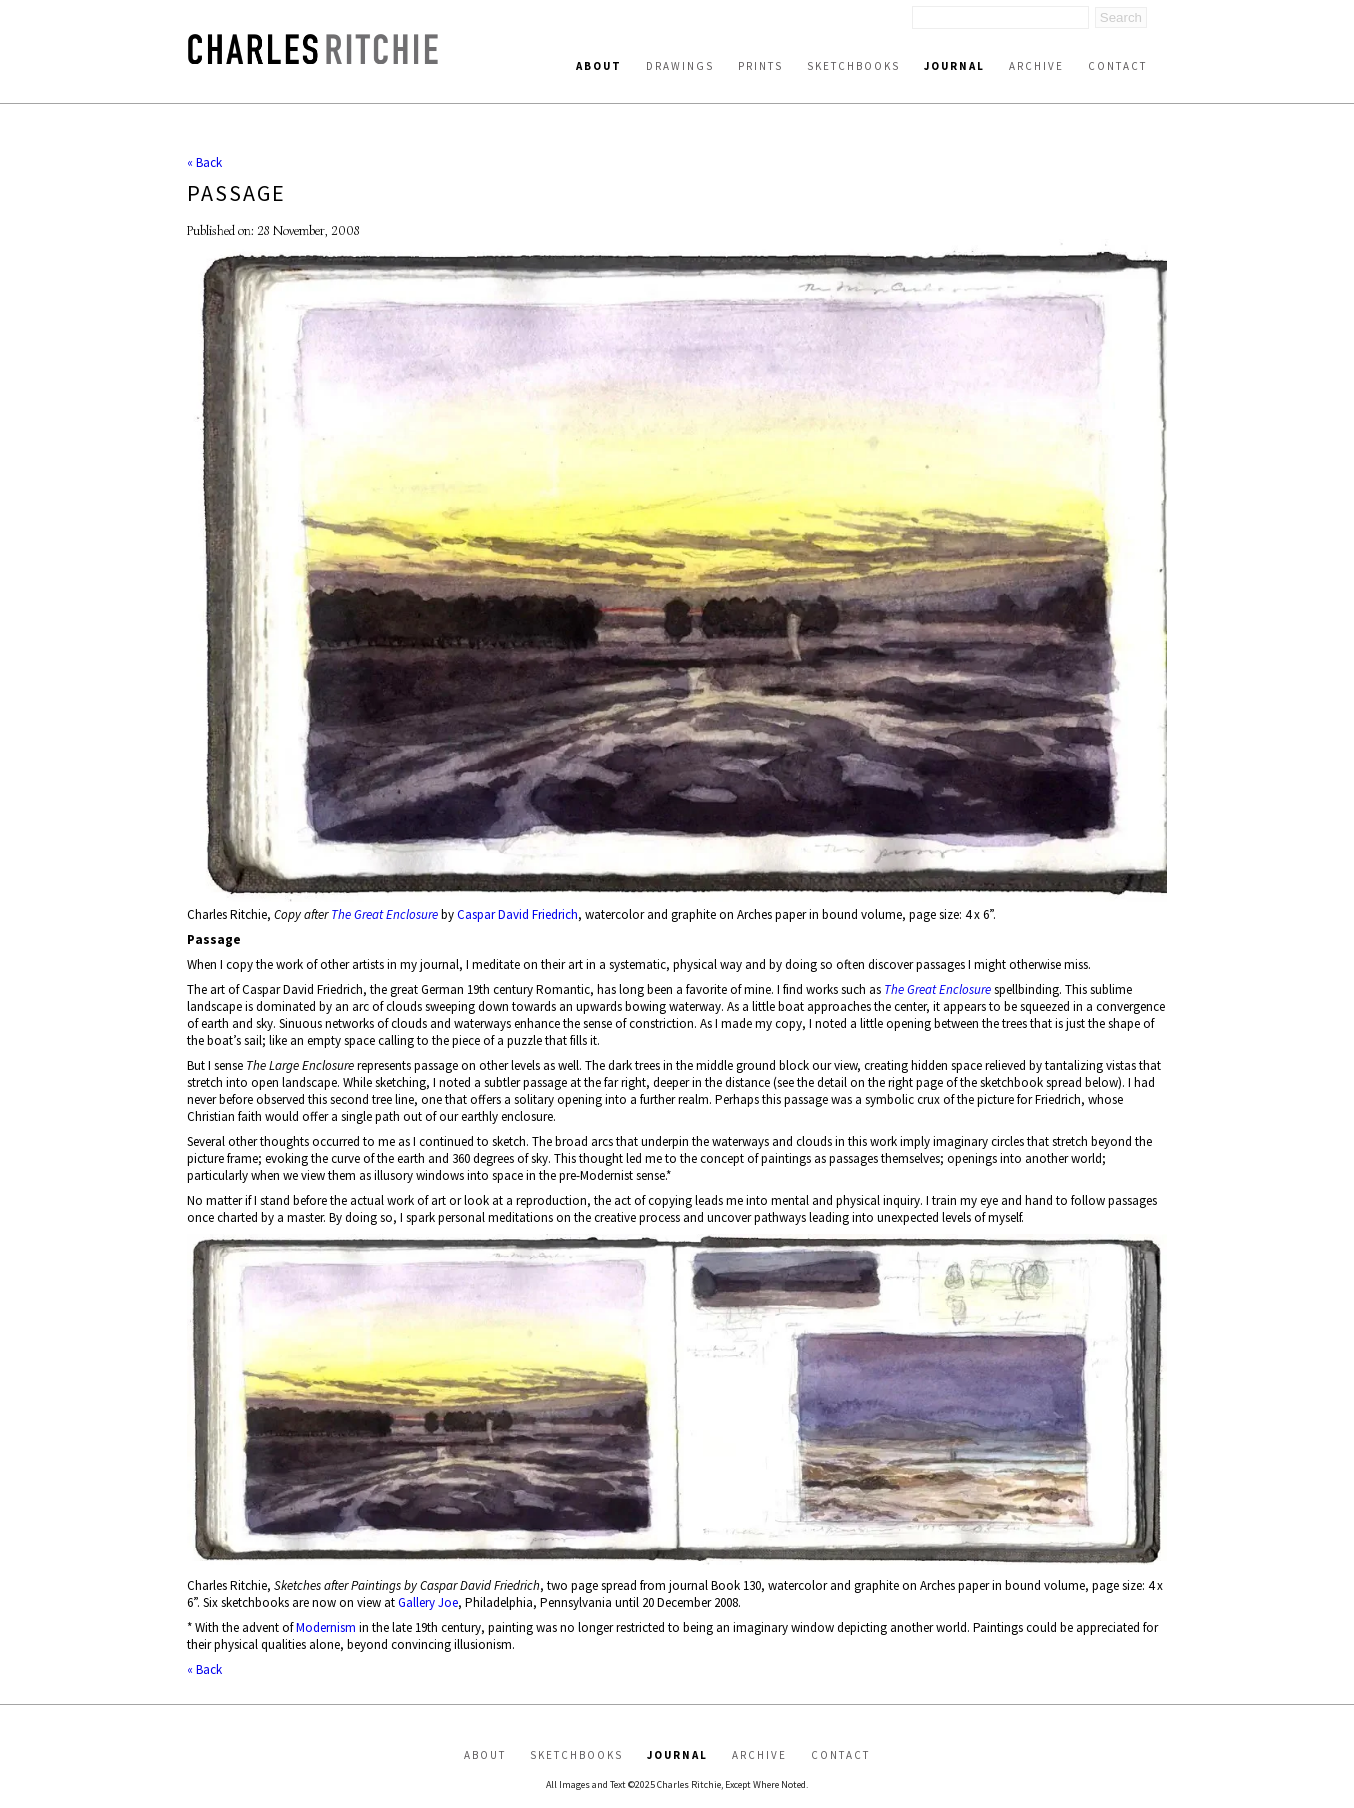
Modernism (326, 1627)
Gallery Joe (428, 1602)
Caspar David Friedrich (517, 914)
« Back (204, 162)
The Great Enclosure (384, 914)
